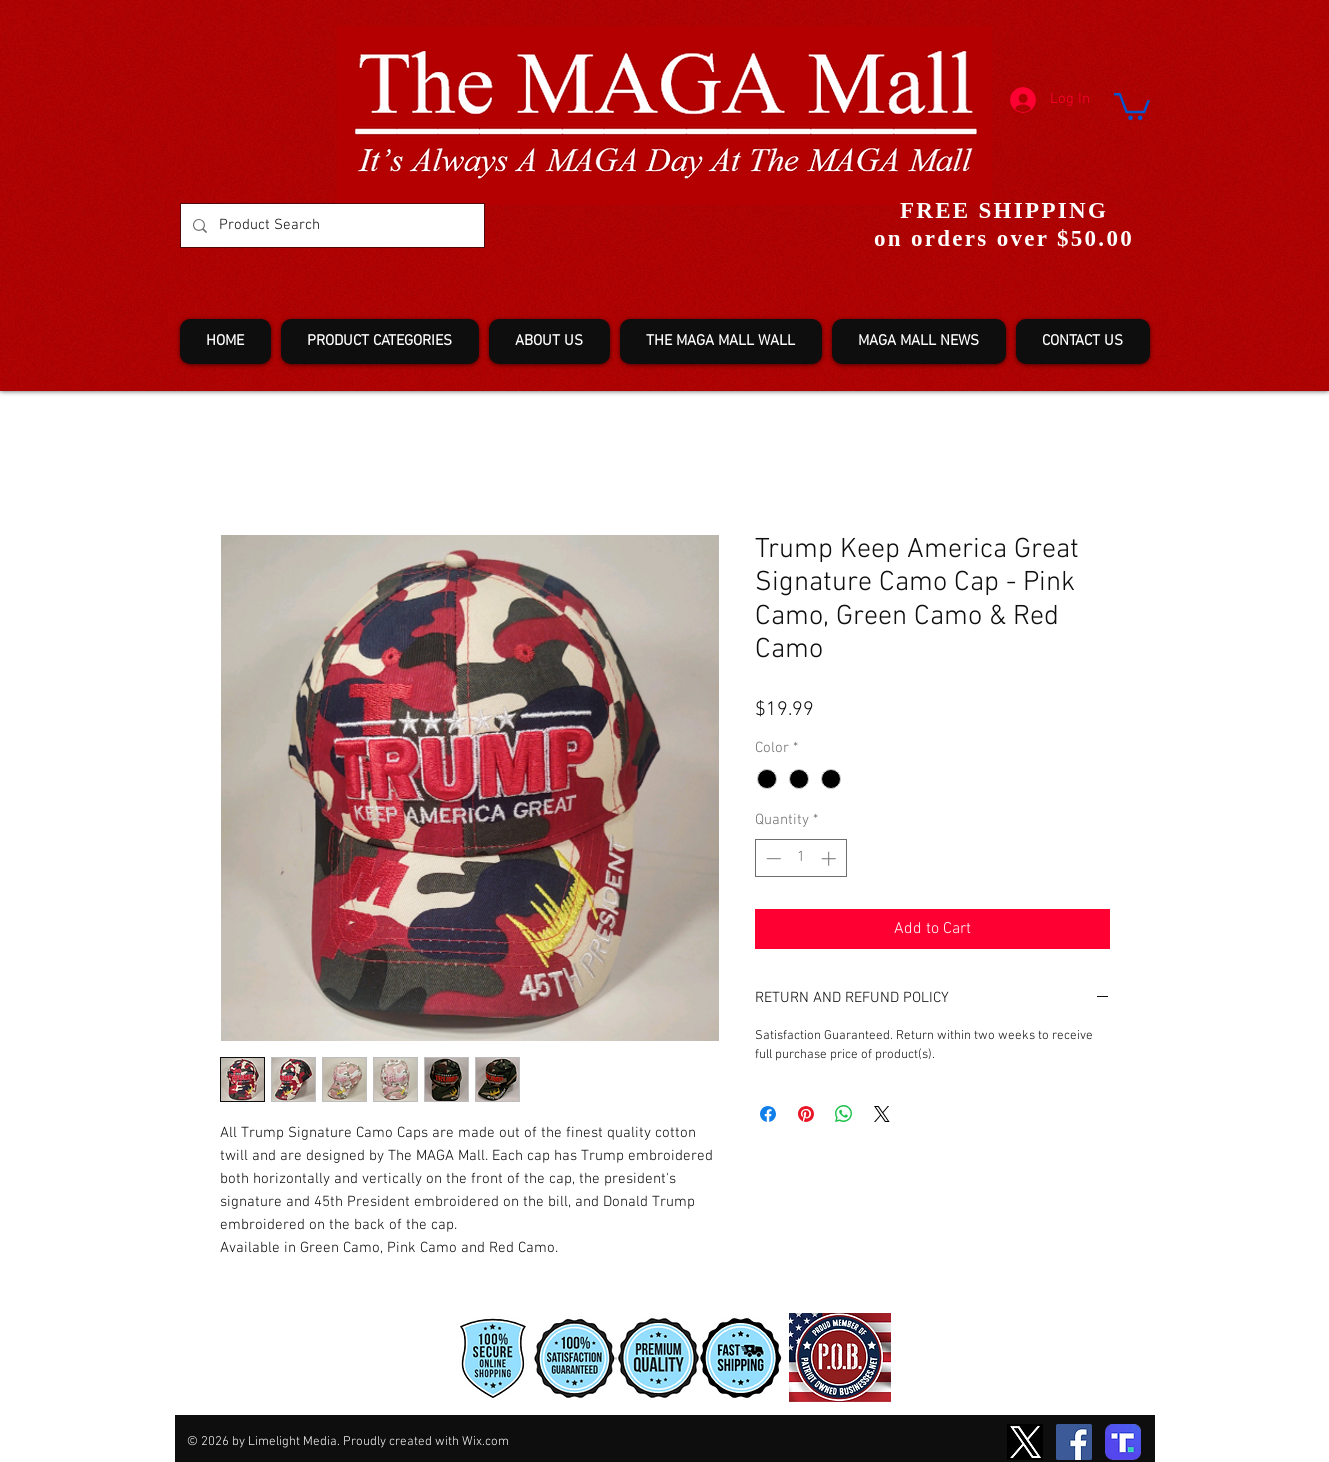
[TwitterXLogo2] (1025, 1442)
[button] (1132, 105)
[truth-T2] (1123, 1442)
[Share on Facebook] (768, 1114)
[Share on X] (882, 1114)
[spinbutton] (800, 858)
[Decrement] (771, 858)
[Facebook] (1074, 1442)
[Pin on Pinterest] (806, 1114)
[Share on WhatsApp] (844, 1114)
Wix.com (485, 1442)
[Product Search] (330, 225)
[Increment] (830, 858)
